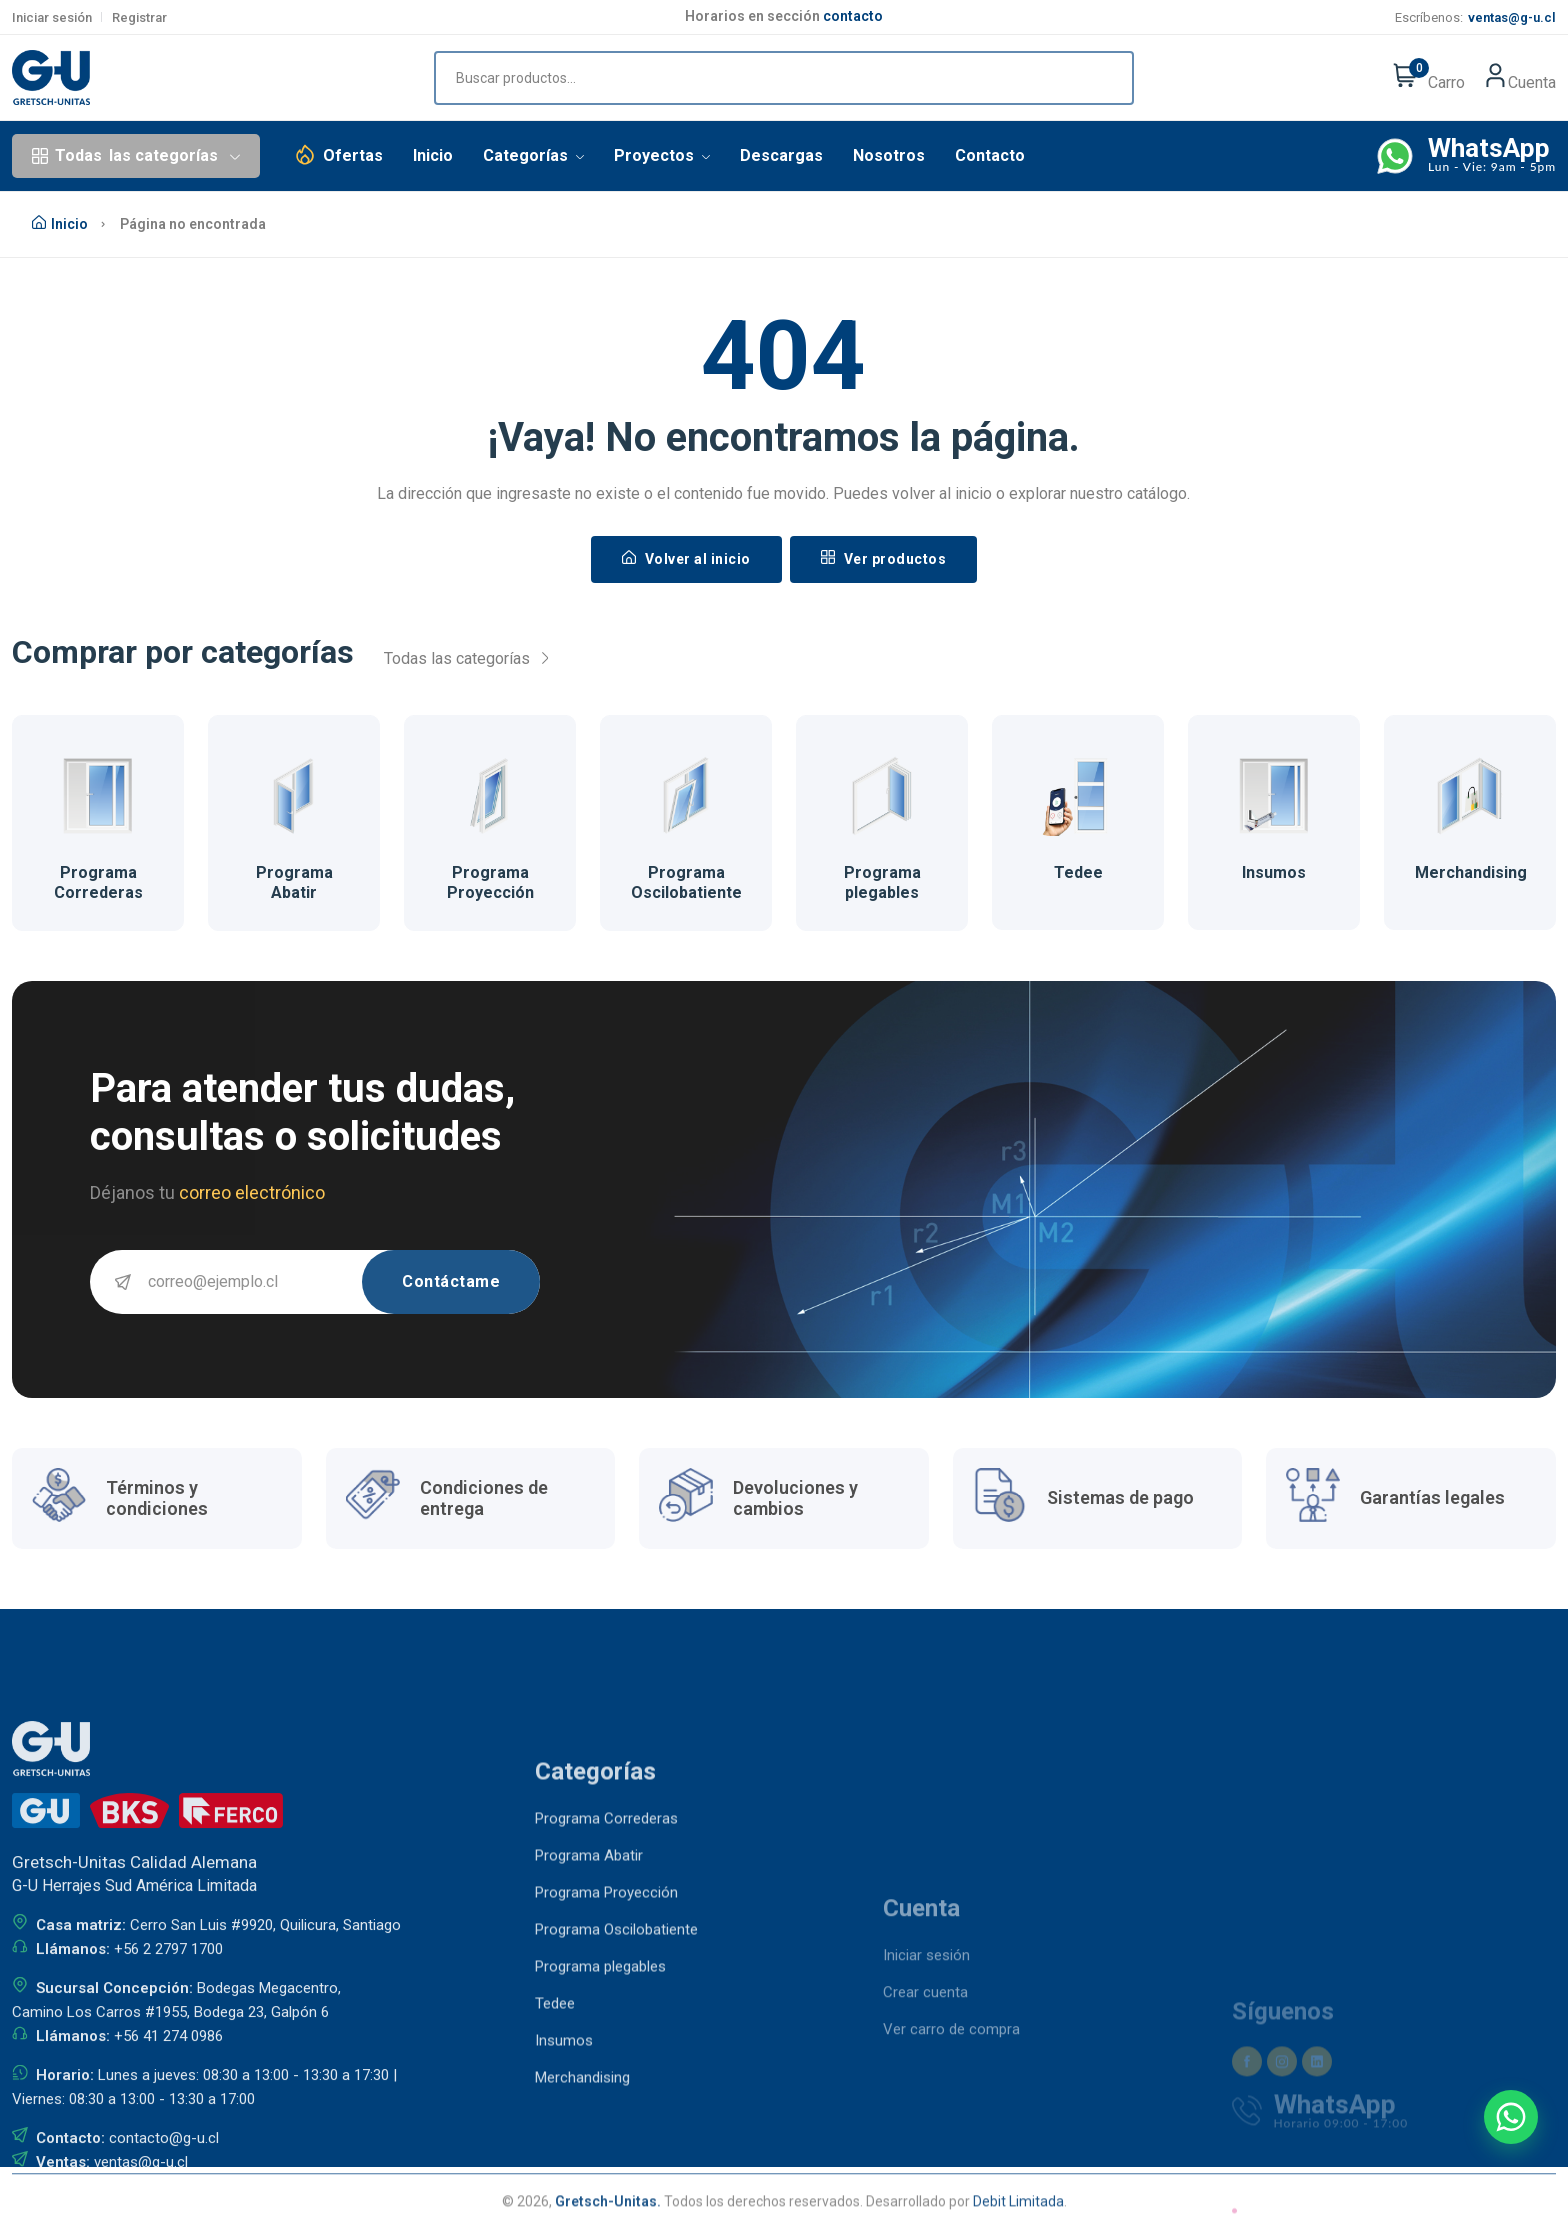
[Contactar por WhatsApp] (1511, 2117)
